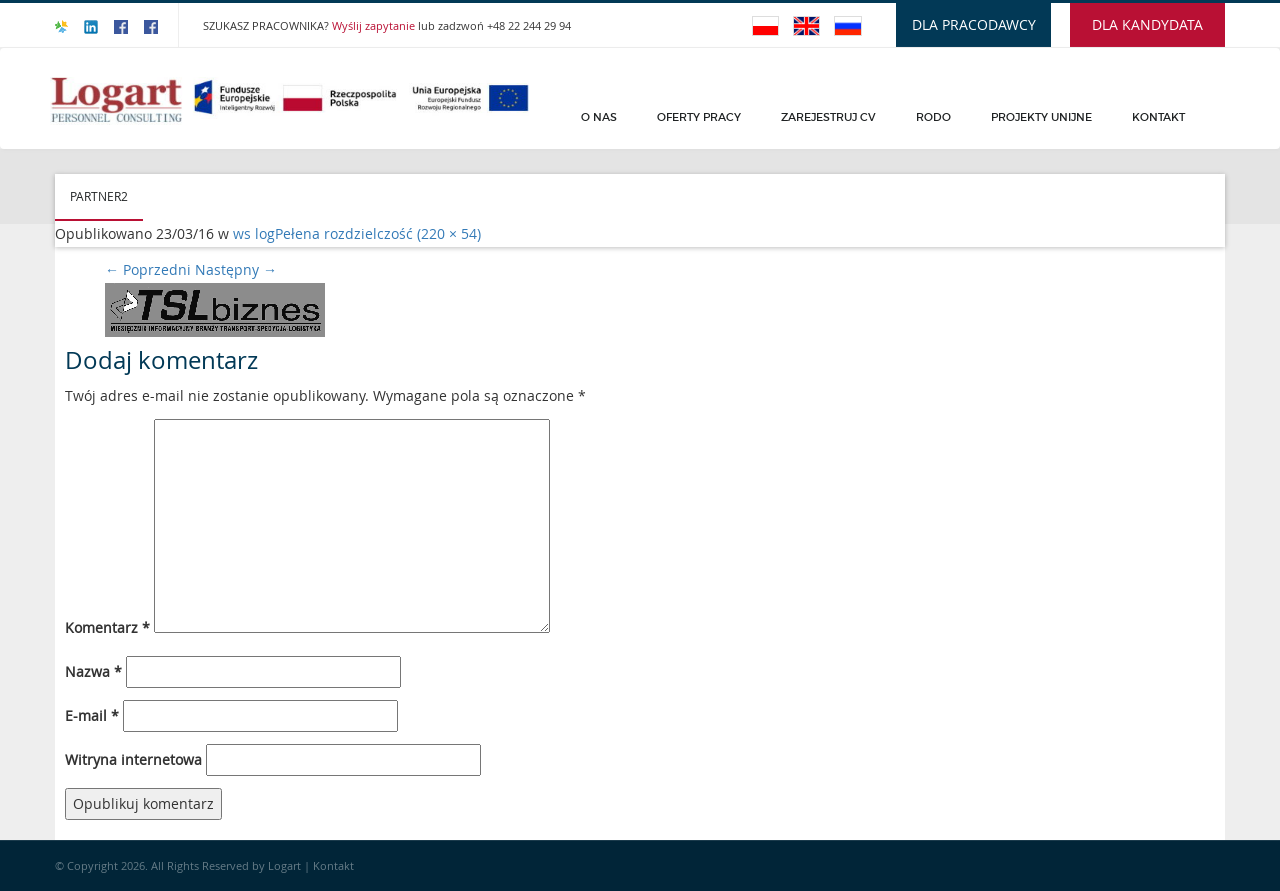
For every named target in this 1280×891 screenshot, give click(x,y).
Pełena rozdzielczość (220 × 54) (378, 233)
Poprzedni (148, 269)
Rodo (933, 117)
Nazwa (93, 671)
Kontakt (1158, 117)
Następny (236, 269)
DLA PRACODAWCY (974, 24)
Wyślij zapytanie (375, 25)
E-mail (92, 715)
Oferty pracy (699, 117)
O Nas (599, 117)
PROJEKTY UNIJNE (1041, 117)
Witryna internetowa (133, 759)
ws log (254, 233)
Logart (286, 865)
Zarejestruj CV (828, 117)
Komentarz (107, 627)
